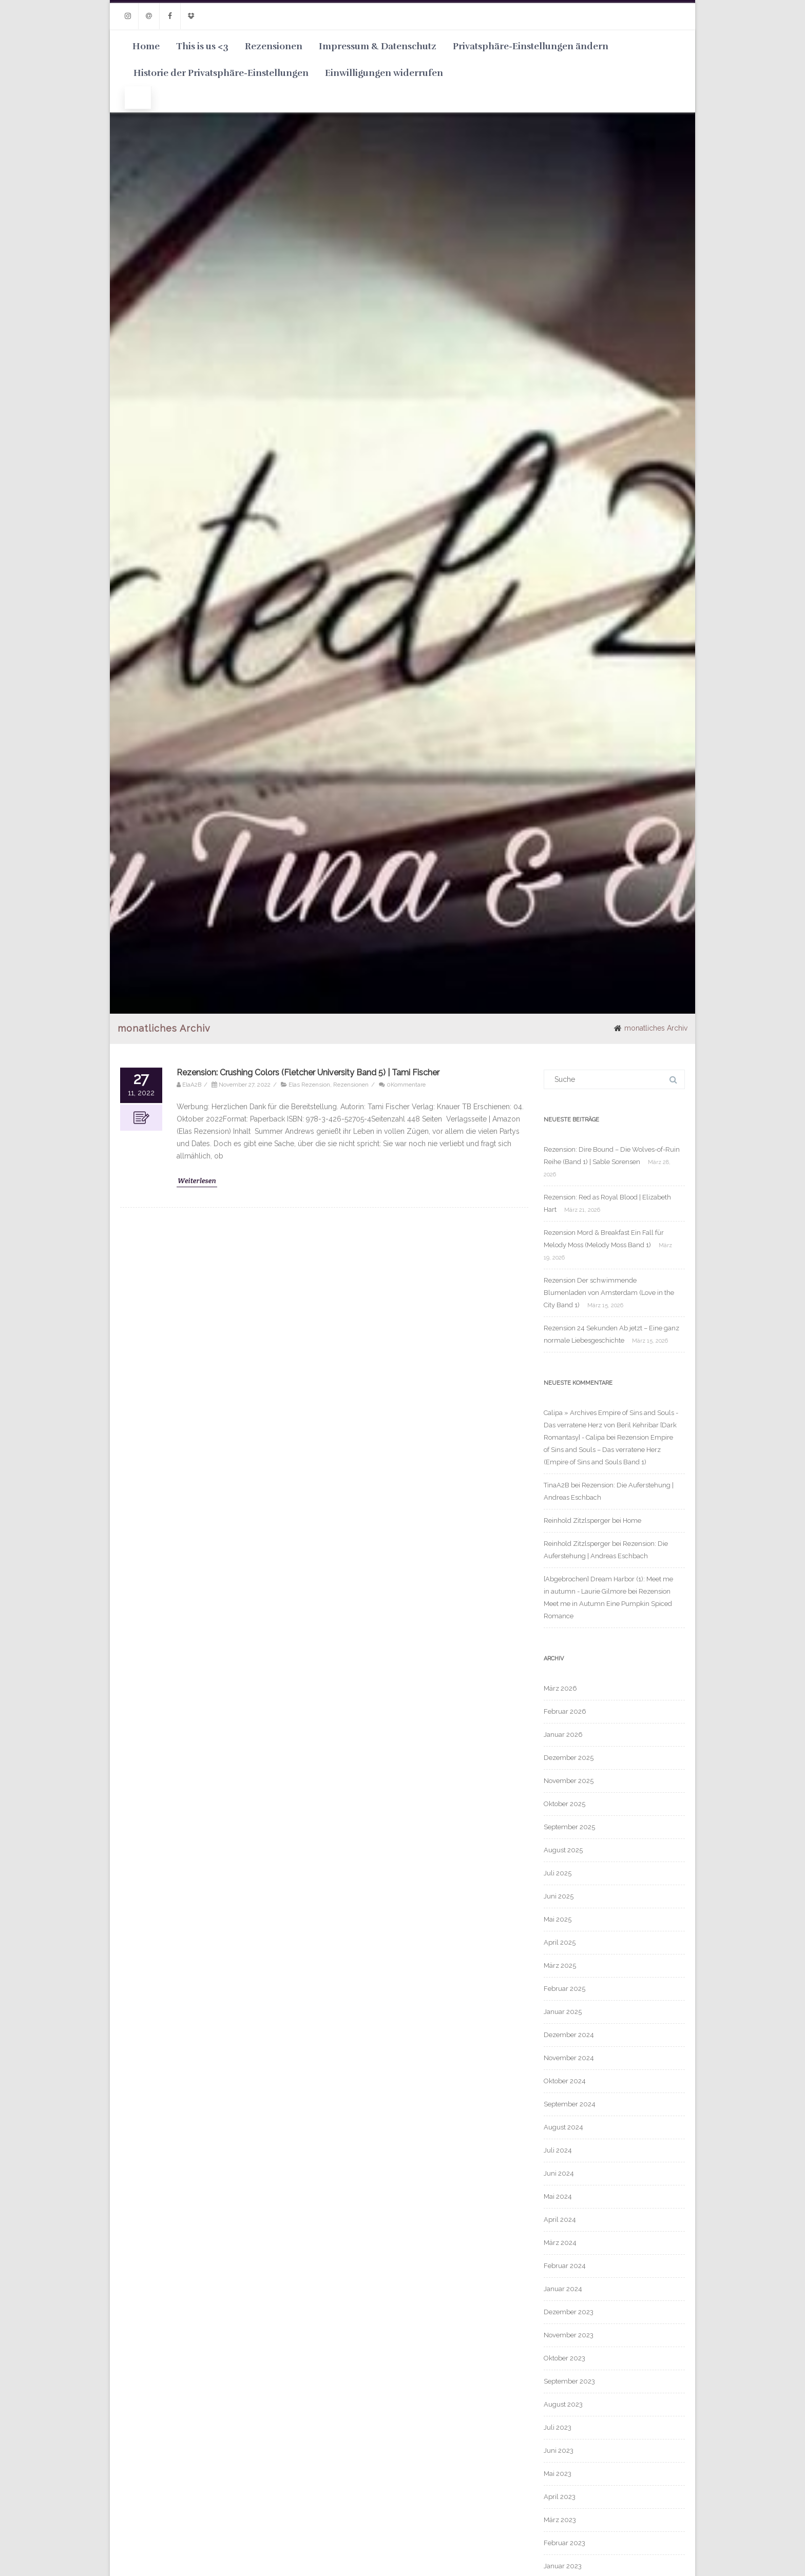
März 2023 (560, 2520)
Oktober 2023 (564, 2358)
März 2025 (560, 1965)
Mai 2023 (557, 2473)
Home (146, 46)
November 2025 (568, 1781)
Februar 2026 (565, 1711)
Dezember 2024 (569, 2035)
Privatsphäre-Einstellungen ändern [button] (530, 46)
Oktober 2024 (565, 2081)
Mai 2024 (558, 2196)
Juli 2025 (557, 1873)
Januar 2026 (563, 1734)
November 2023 (568, 2335)
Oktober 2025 (564, 1804)
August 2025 (563, 1850)
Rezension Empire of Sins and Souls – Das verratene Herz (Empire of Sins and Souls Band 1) (608, 1450)
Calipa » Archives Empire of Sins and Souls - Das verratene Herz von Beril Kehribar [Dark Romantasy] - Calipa (611, 1425)
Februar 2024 (565, 2266)
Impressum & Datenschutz (377, 46)
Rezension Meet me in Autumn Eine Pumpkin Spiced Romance (608, 1603)
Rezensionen (273, 46)
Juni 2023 (558, 2450)
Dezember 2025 (568, 1757)
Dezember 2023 (568, 2312)
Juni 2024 (559, 2173)
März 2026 (560, 1688)
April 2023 (560, 2497)
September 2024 (570, 2104)
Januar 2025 (563, 2012)
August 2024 (563, 2127)
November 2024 (569, 2058)
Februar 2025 (564, 1988)
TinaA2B (556, 1485)
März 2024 (560, 2242)
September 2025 (569, 1827)
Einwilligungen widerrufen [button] (384, 73)
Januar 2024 (563, 2289)
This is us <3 (202, 46)
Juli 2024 (558, 2150)
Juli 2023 (557, 2427)
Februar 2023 (564, 2543)
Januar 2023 (563, 2566)
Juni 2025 (558, 1896)
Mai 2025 (557, 1919)
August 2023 (563, 2404)
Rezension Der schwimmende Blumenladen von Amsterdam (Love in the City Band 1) (609, 1292)
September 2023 (569, 2381)
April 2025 (560, 1942)
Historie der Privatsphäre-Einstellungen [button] (221, 73)
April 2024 (560, 2219)
